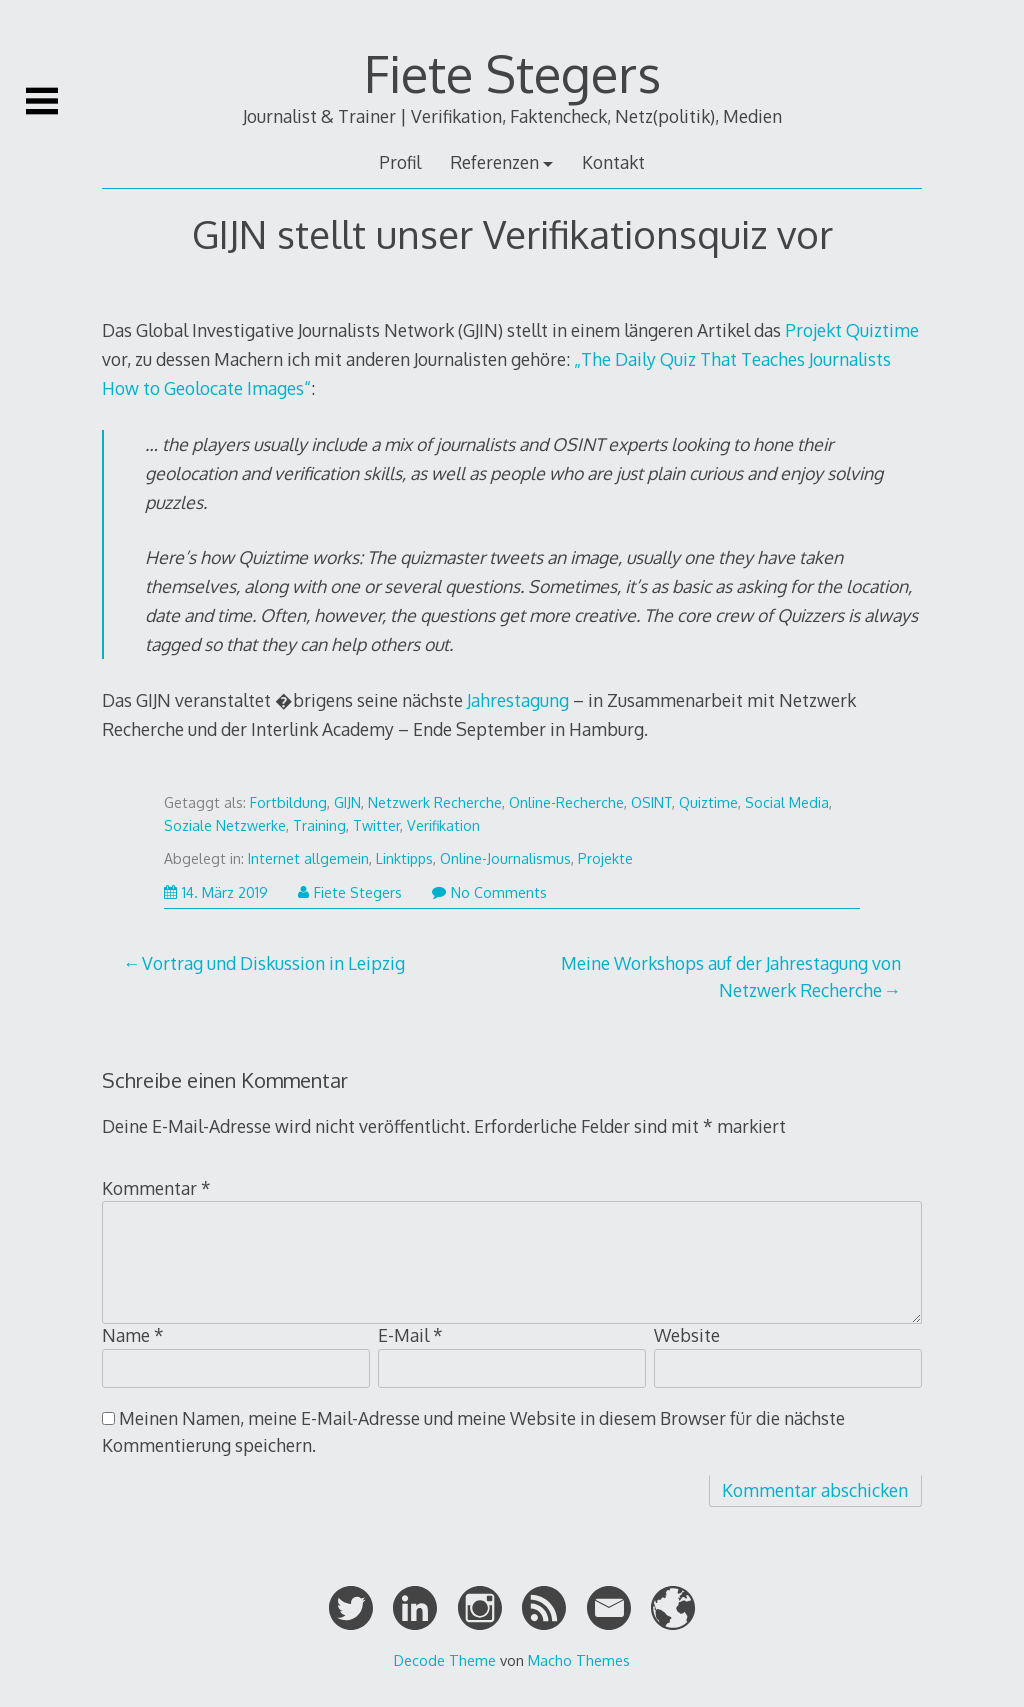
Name (133, 1335)
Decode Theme (445, 1660)
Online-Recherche (566, 802)
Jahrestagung (518, 700)
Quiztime (708, 802)
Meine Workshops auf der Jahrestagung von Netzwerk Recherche (731, 976)
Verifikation (443, 825)
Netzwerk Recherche (435, 802)
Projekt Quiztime (852, 330)
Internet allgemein (308, 858)
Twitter (376, 825)
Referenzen (494, 162)
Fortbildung (288, 802)
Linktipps (404, 858)
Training (319, 825)
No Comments (489, 892)
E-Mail (410, 1335)
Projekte (605, 858)
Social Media (787, 802)
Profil (400, 162)
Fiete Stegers (512, 73)
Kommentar (156, 1188)
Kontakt (613, 162)
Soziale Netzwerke (225, 825)
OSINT (651, 802)
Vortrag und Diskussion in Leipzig (273, 963)
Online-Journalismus (505, 858)
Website (687, 1335)
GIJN (347, 802)
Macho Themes (579, 1660)
